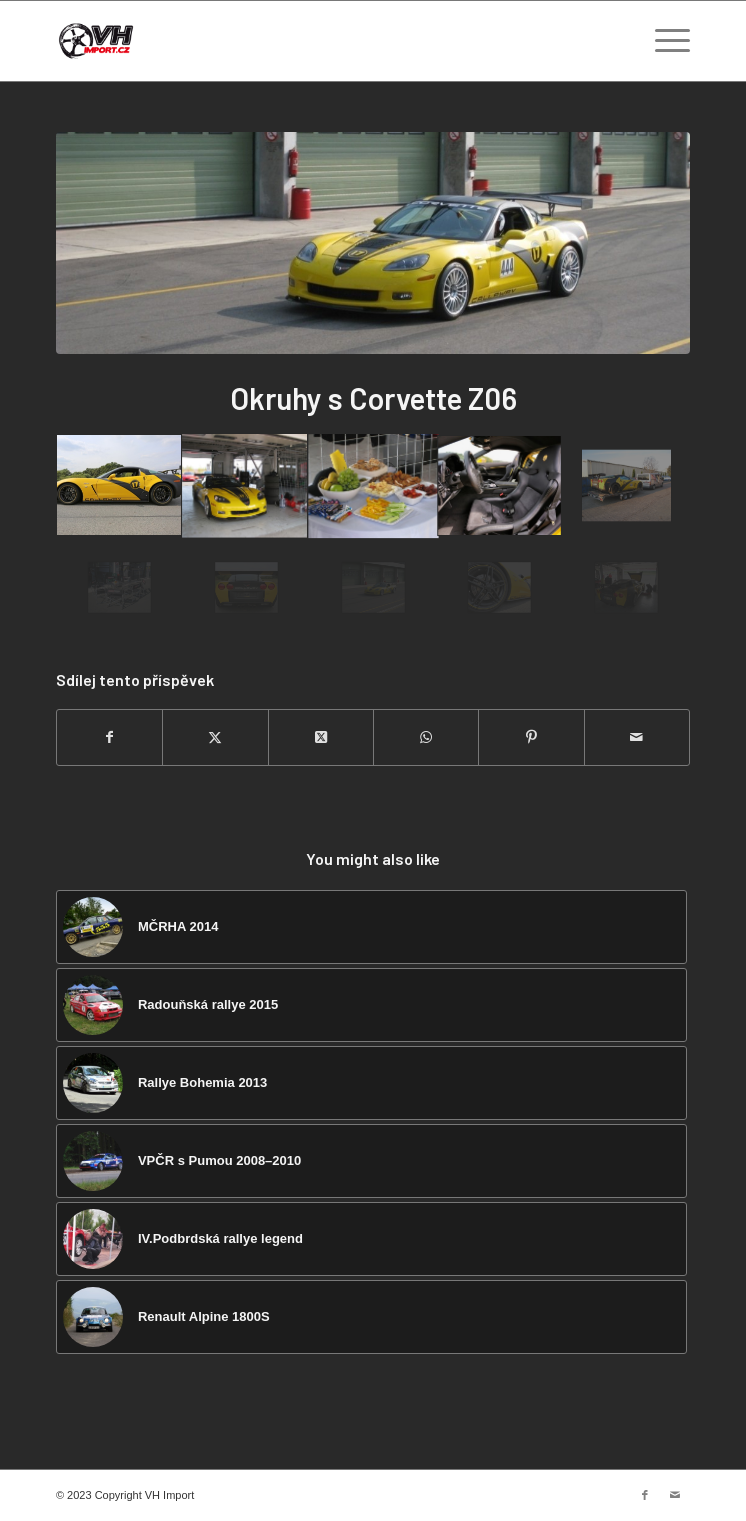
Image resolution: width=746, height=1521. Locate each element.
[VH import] (309, 41)
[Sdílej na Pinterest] (531, 737)
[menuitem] (662, 41)
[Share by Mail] (637, 737)
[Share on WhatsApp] (426, 737)
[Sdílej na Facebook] (109, 737)
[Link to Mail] (675, 1495)
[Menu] (662, 41)
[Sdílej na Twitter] (215, 737)
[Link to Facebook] (645, 1495)
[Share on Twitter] (321, 737)
